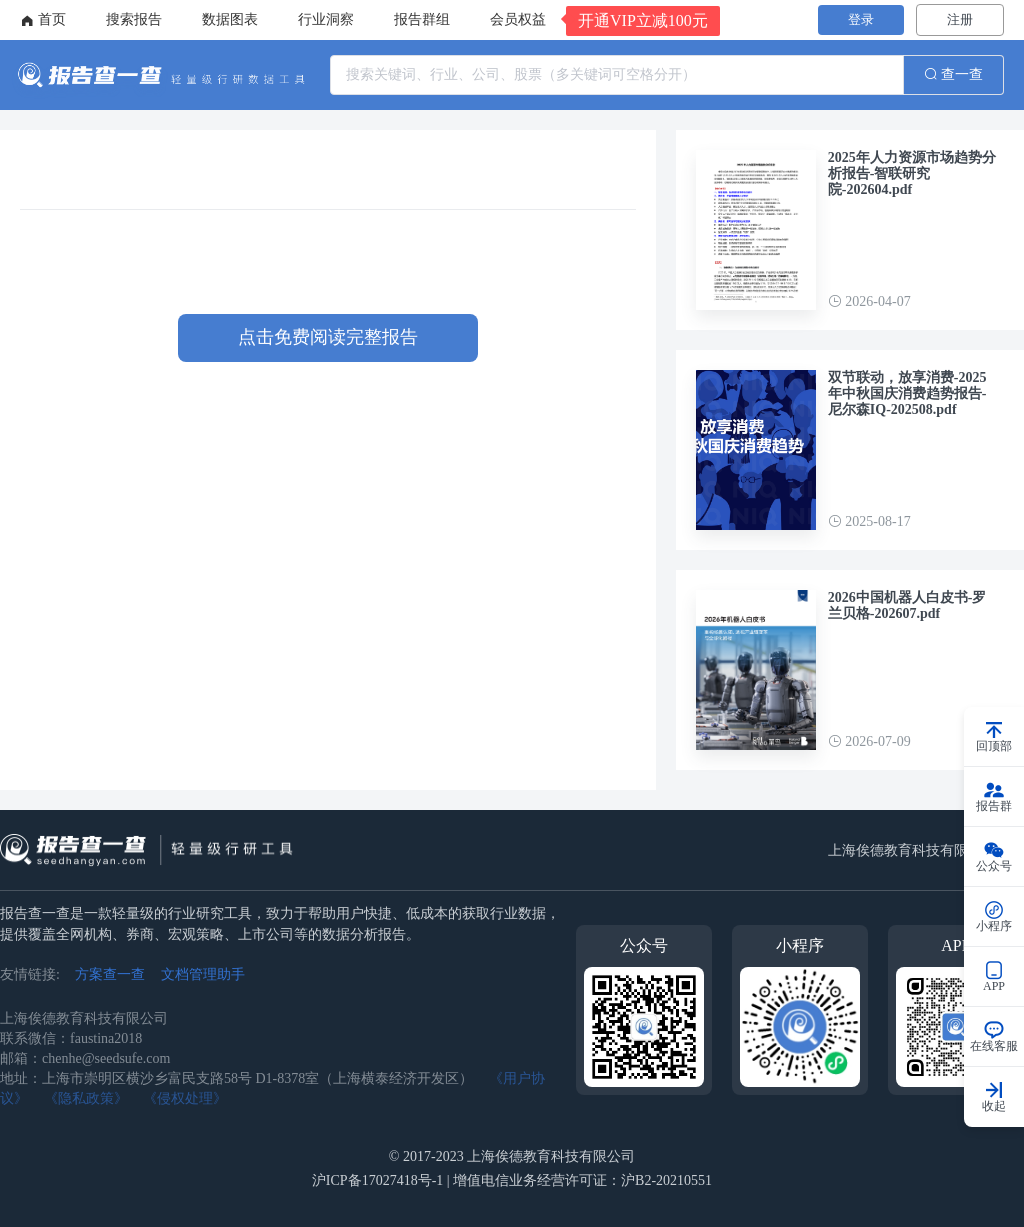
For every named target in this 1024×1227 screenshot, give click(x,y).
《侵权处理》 (185, 1098)
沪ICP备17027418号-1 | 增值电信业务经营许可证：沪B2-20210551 (512, 1180)
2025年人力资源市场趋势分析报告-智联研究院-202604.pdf (912, 173)
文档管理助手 (203, 974)
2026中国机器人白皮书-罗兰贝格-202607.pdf (907, 605)
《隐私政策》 (86, 1098)
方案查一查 (110, 974)
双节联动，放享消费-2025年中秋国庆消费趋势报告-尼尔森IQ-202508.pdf (907, 393)
